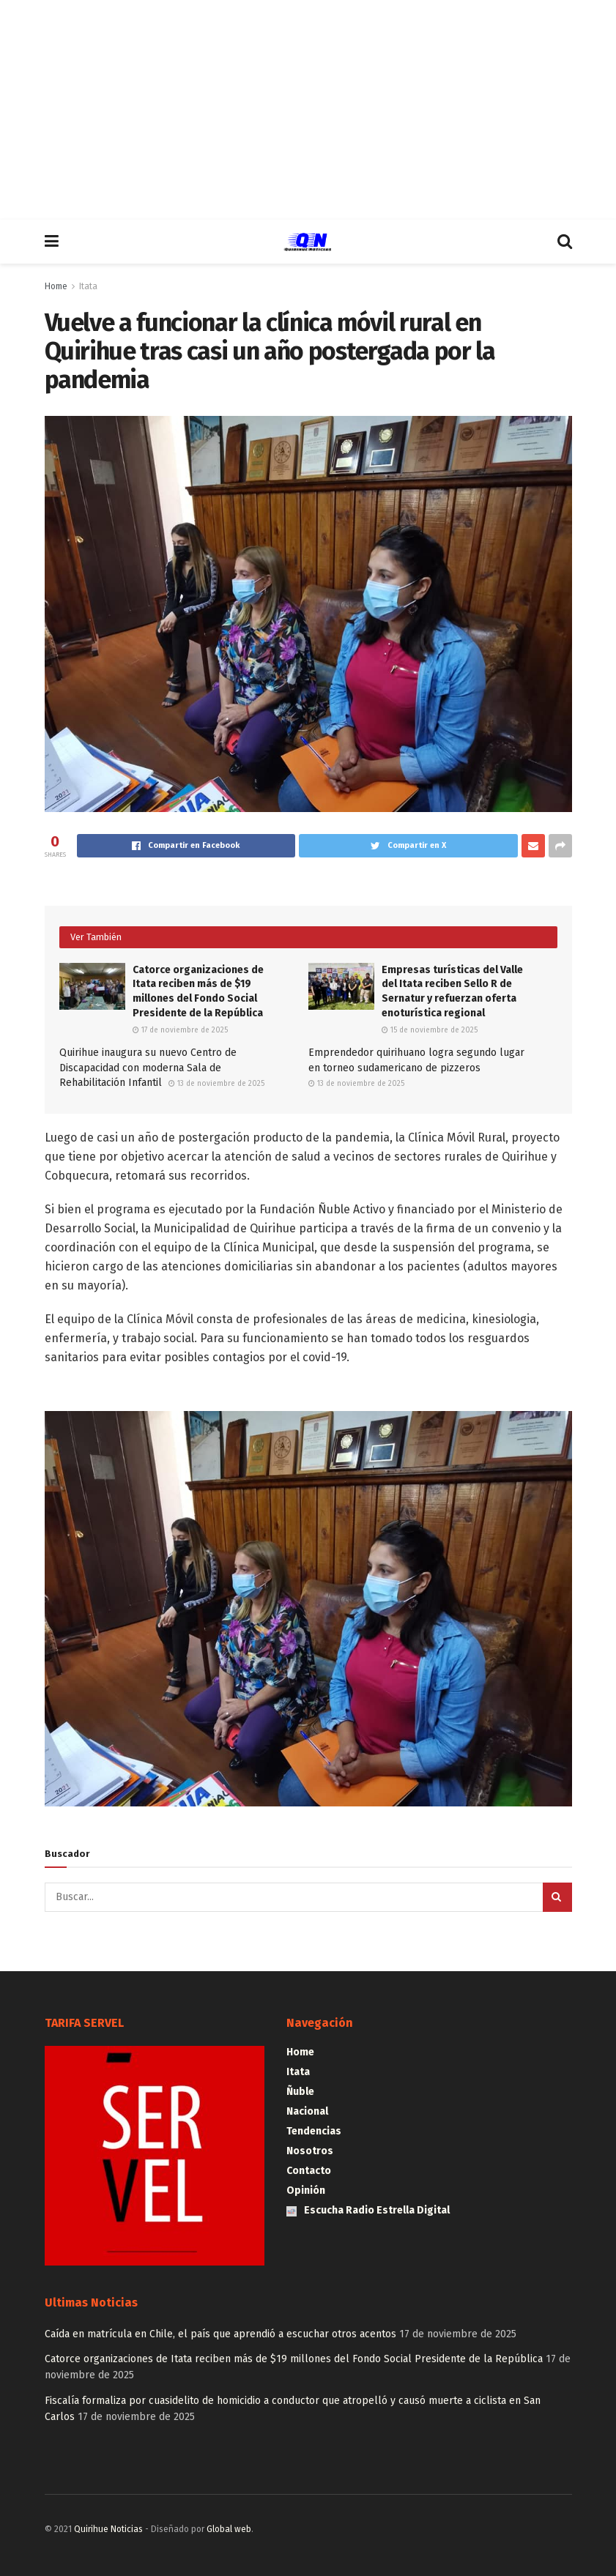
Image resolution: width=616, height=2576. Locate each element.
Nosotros (309, 2151)
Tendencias (313, 2131)
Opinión (305, 2190)
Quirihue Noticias (108, 2529)
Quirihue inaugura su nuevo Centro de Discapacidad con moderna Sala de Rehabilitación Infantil (148, 1067)
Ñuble (300, 2091)
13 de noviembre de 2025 (216, 1083)
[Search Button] (557, 1897)
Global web (229, 2529)
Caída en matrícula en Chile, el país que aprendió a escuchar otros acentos (220, 2334)
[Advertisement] (308, 109)
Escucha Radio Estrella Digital (368, 2210)
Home (56, 286)
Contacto (308, 2170)
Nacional (307, 2111)
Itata (88, 286)
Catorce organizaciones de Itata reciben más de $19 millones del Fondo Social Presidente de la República (294, 2359)
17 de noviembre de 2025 (180, 1030)
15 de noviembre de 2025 (430, 1030)
